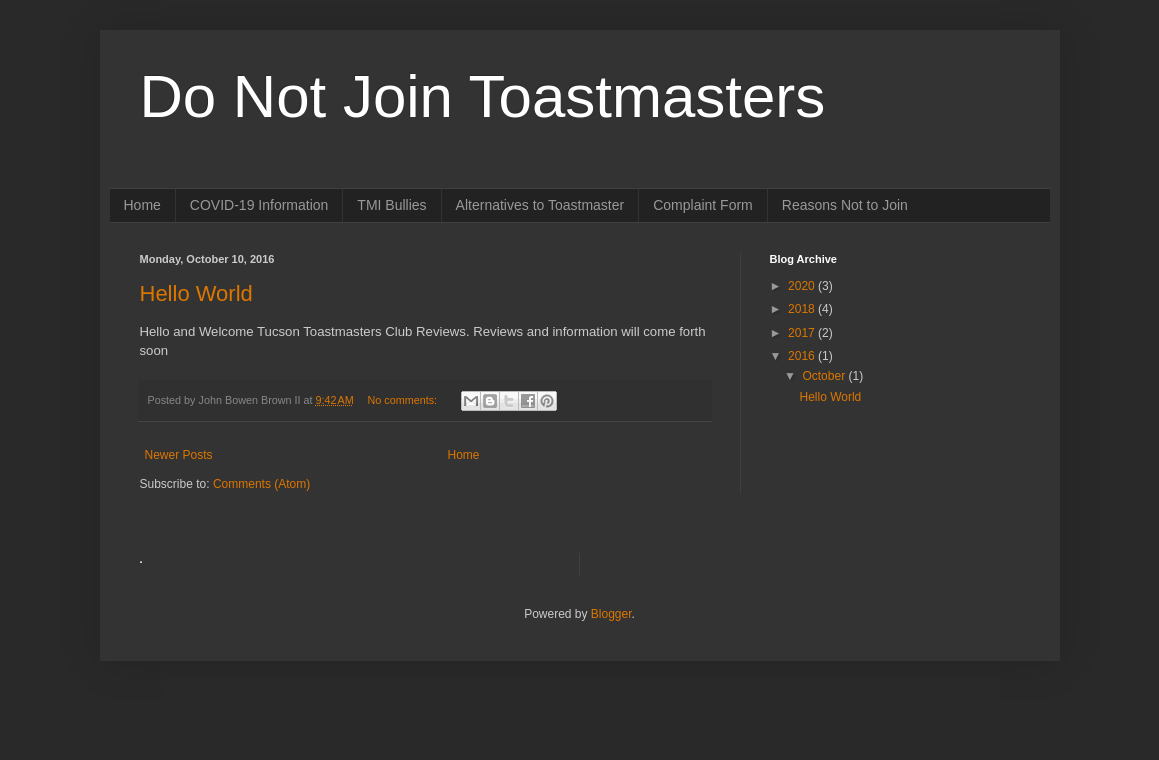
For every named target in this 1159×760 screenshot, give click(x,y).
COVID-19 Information (259, 205)
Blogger (611, 614)
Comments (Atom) (261, 484)
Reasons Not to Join (845, 205)
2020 (803, 286)
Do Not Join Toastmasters (483, 96)
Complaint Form (703, 205)
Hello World (196, 293)
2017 (803, 333)
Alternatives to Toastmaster (540, 205)
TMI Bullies (391, 205)
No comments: (404, 400)
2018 (803, 309)
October (825, 376)
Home (142, 205)
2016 (803, 356)
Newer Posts (179, 455)
